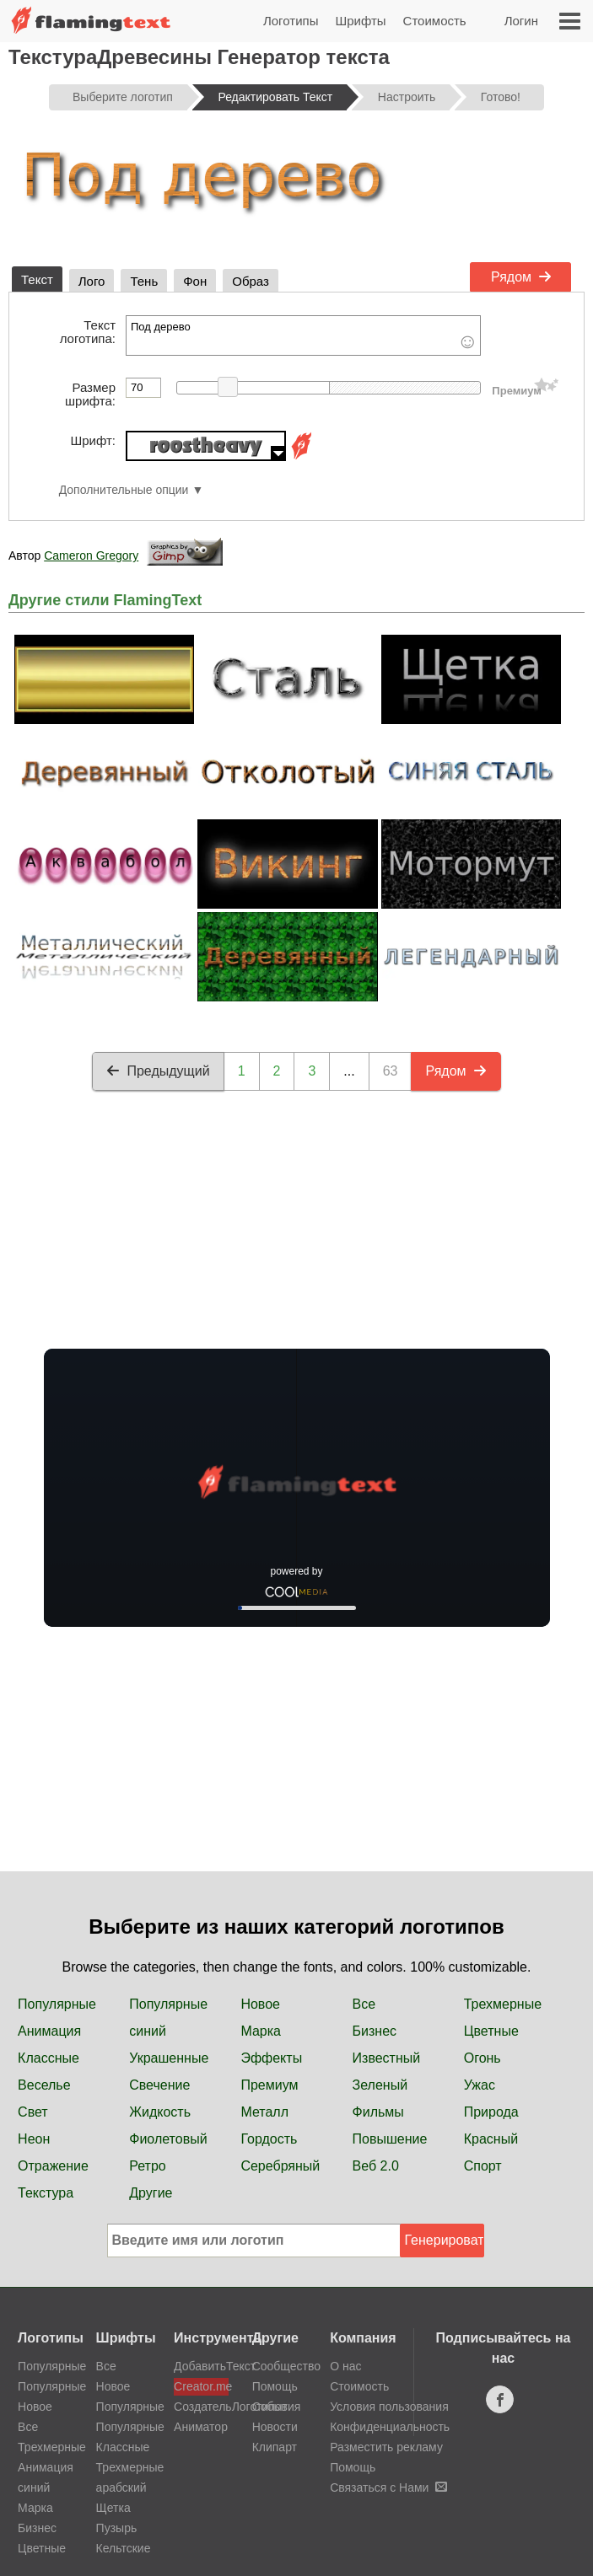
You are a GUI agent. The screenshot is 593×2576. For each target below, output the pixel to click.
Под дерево (303, 335)
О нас (345, 2366)
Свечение (159, 2085)
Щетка (113, 2507)
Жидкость (160, 2112)
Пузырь (116, 2528)
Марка (260, 2031)
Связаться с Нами (388, 2487)
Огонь (482, 2058)
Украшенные (168, 2058)
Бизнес (375, 2031)
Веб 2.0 (376, 2166)
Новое (260, 2004)
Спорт (483, 2166)
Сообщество (286, 2366)
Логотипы (291, 20)
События (276, 2406)
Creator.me (201, 2386)
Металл (264, 2112)
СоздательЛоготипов (201, 2406)
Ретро (147, 2166)
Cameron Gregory (91, 555)
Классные (48, 2058)
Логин (521, 20)
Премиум (269, 2085)
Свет (33, 2112)
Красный (491, 2139)
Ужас (479, 2085)
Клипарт (274, 2447)
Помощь (275, 2386)
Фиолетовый (168, 2139)
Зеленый (380, 2085)
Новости (275, 2427)
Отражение (53, 2166)
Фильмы (378, 2112)
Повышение (390, 2139)
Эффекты (271, 2058)
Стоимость (434, 20)
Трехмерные (503, 2004)
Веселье (44, 2085)
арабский (121, 2487)
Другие (150, 2193)
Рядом (521, 277)
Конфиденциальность (390, 2427)
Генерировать (444, 2240)
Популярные (57, 2004)
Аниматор (201, 2427)
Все (364, 2004)
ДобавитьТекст (201, 2366)
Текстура (45, 2193)
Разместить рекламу (386, 2447)
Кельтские (123, 2548)
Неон (34, 2139)
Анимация (49, 2031)
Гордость (268, 2139)
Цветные (491, 2031)
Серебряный (280, 2166)
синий (147, 2031)
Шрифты (360, 20)
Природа (491, 2112)
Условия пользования (389, 2406)
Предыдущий (157, 1071)
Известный (387, 2058)
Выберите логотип (123, 97)
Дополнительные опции (124, 490)
